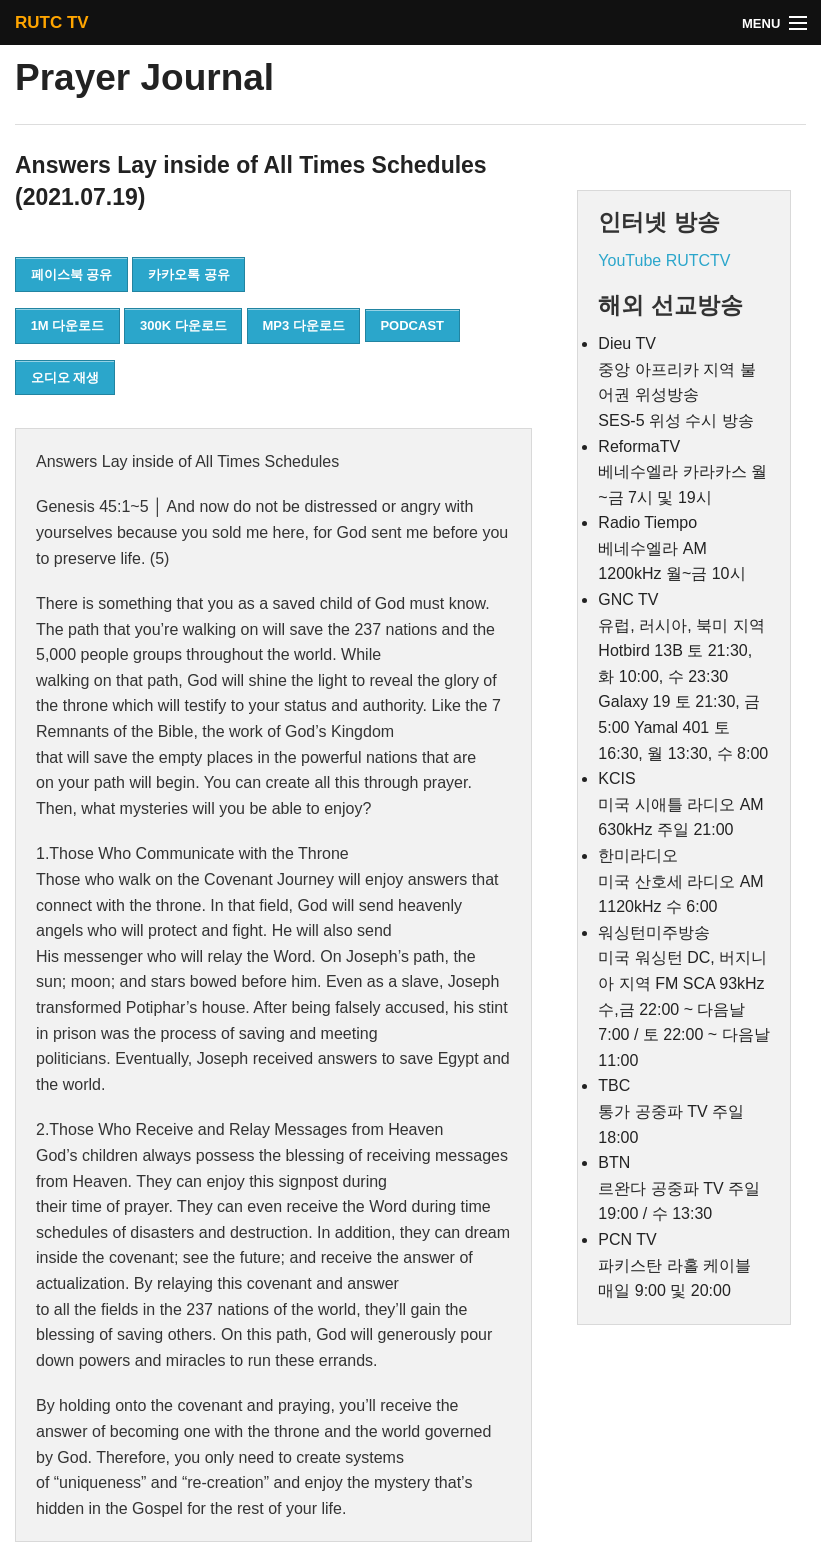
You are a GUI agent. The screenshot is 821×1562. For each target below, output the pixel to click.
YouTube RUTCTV (664, 260)
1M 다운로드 (68, 325)
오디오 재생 (65, 377)
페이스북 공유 (72, 274)
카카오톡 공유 (189, 274)
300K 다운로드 (183, 325)
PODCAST (412, 325)
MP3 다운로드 (303, 325)
